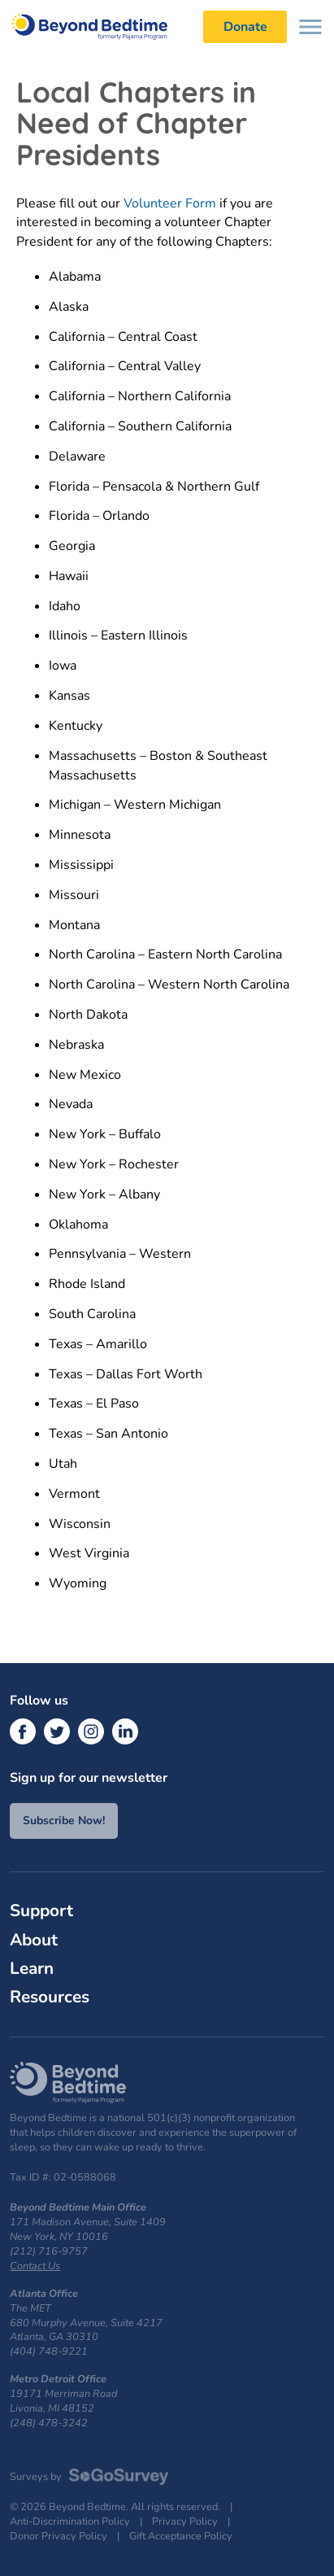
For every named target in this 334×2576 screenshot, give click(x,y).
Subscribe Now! (64, 1820)
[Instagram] (91, 1731)
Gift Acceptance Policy (180, 2536)
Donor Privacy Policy (58, 2536)
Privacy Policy (185, 2522)
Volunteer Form (171, 203)
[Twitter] (57, 1731)
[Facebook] (23, 1731)
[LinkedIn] (125, 1731)
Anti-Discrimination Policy (70, 2522)
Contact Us (35, 2266)
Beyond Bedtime (97, 26)
